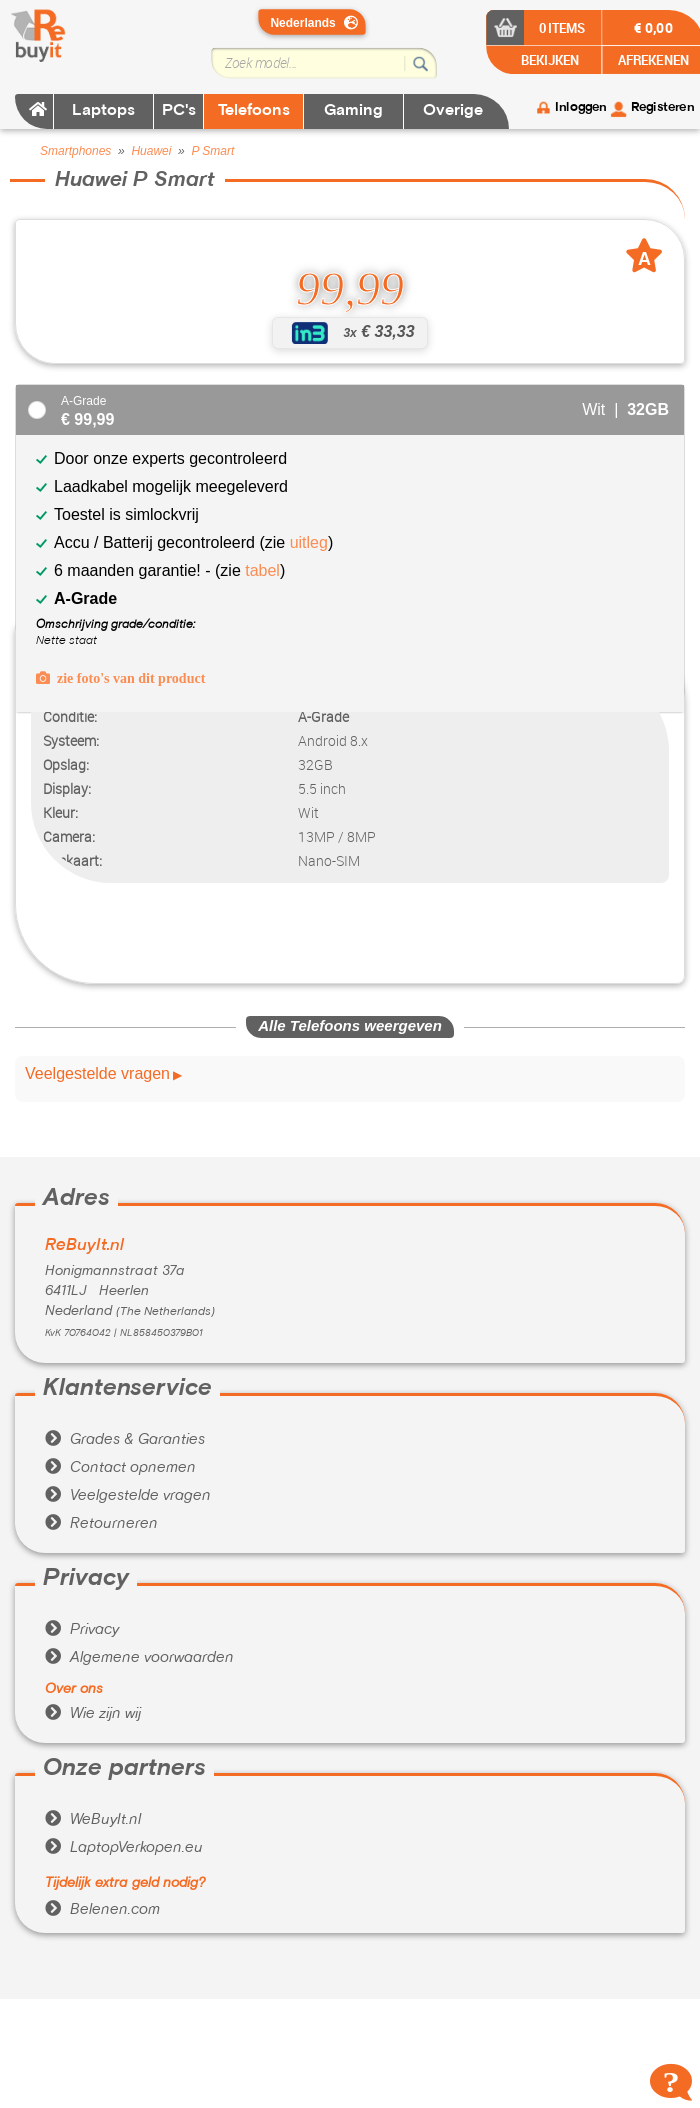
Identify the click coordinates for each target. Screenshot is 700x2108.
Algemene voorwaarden (139, 1658)
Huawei (151, 151)
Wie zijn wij (93, 1714)
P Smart (212, 151)
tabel (262, 570)
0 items (561, 27)
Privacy (82, 1630)
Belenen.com (102, 1910)
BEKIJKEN (548, 59)
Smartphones (75, 151)
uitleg (306, 542)
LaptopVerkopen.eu (124, 1848)
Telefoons (254, 111)
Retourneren (101, 1524)
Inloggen (580, 108)
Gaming (353, 111)
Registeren (662, 108)
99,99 (350, 289)
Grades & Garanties (125, 1440)
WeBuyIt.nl (93, 1820)
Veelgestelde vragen (97, 1074)
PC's (179, 111)
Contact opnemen (120, 1468)
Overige (453, 111)
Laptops (103, 111)
